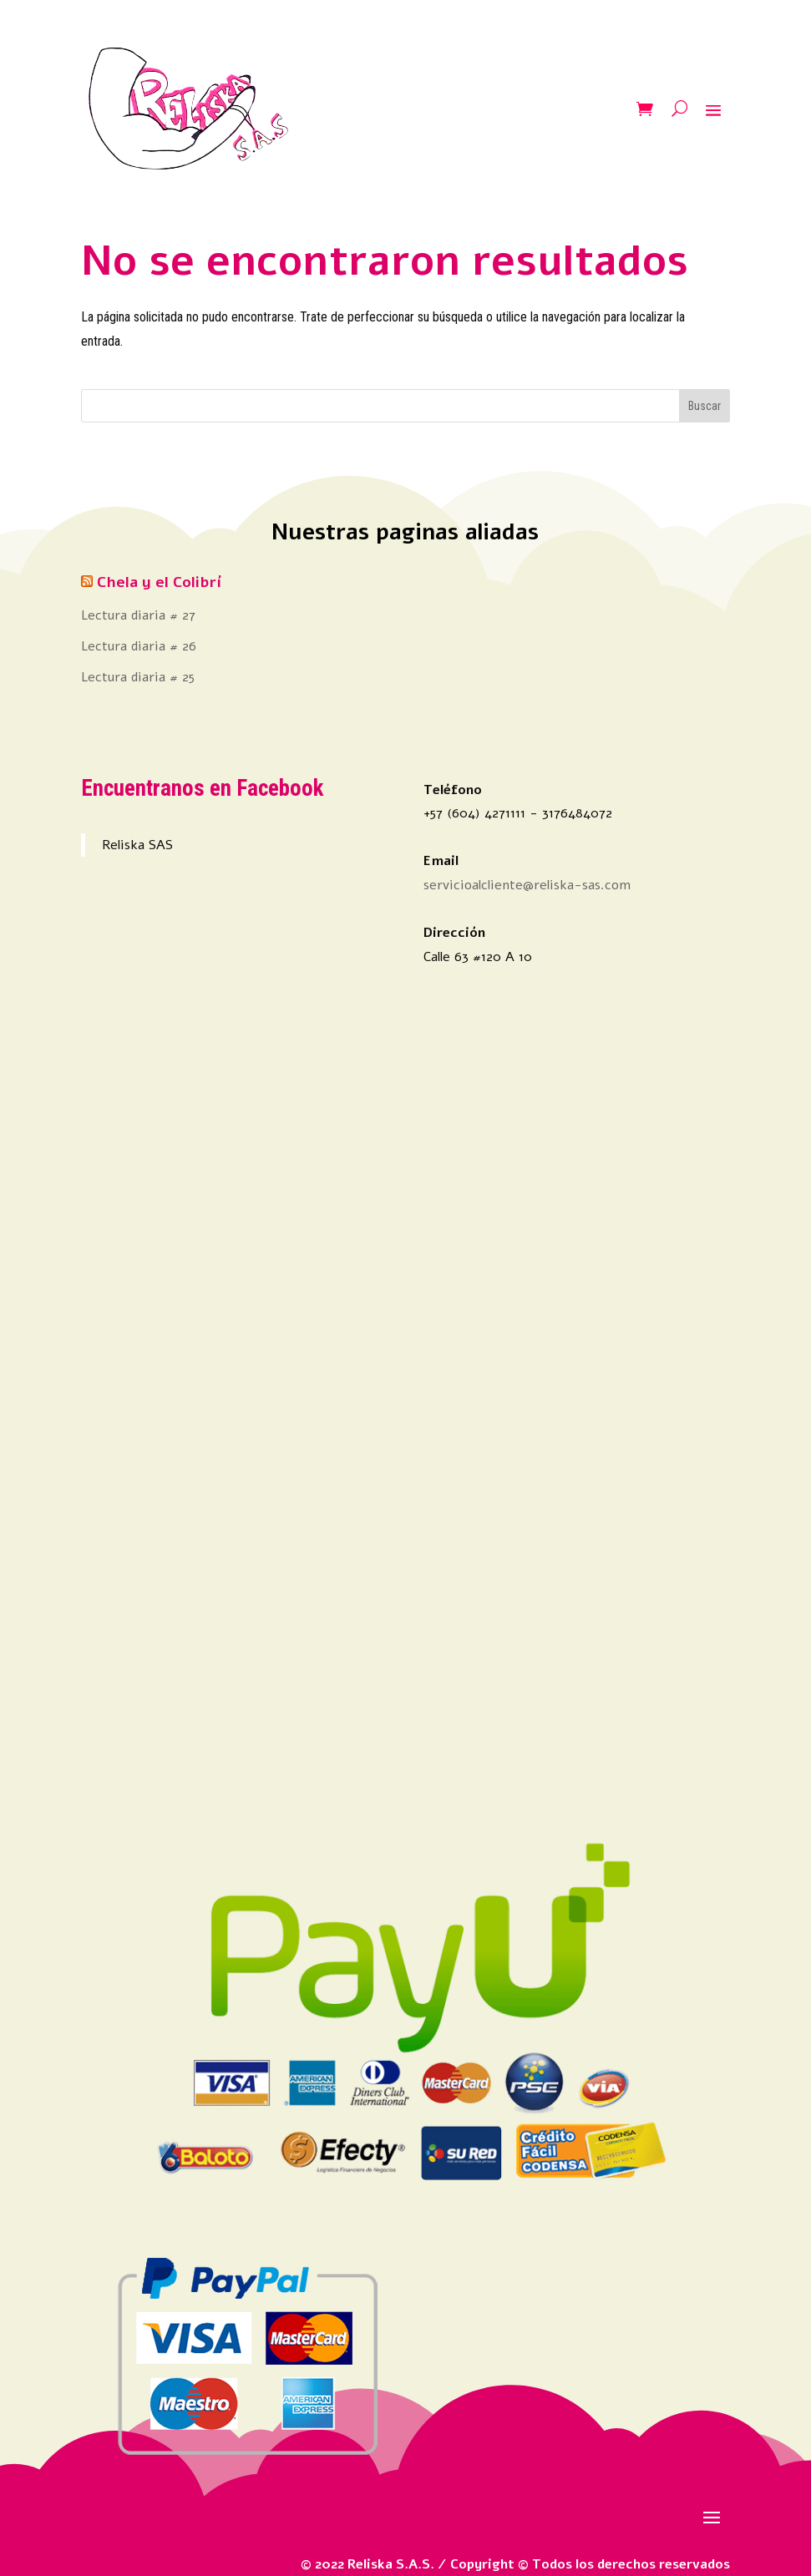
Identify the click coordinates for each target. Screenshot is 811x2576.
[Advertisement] (234, 1380)
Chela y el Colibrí (159, 582)
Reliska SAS (137, 845)
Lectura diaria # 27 (138, 615)
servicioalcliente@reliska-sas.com (527, 885)
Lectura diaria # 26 (138, 646)
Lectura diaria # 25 (138, 677)
